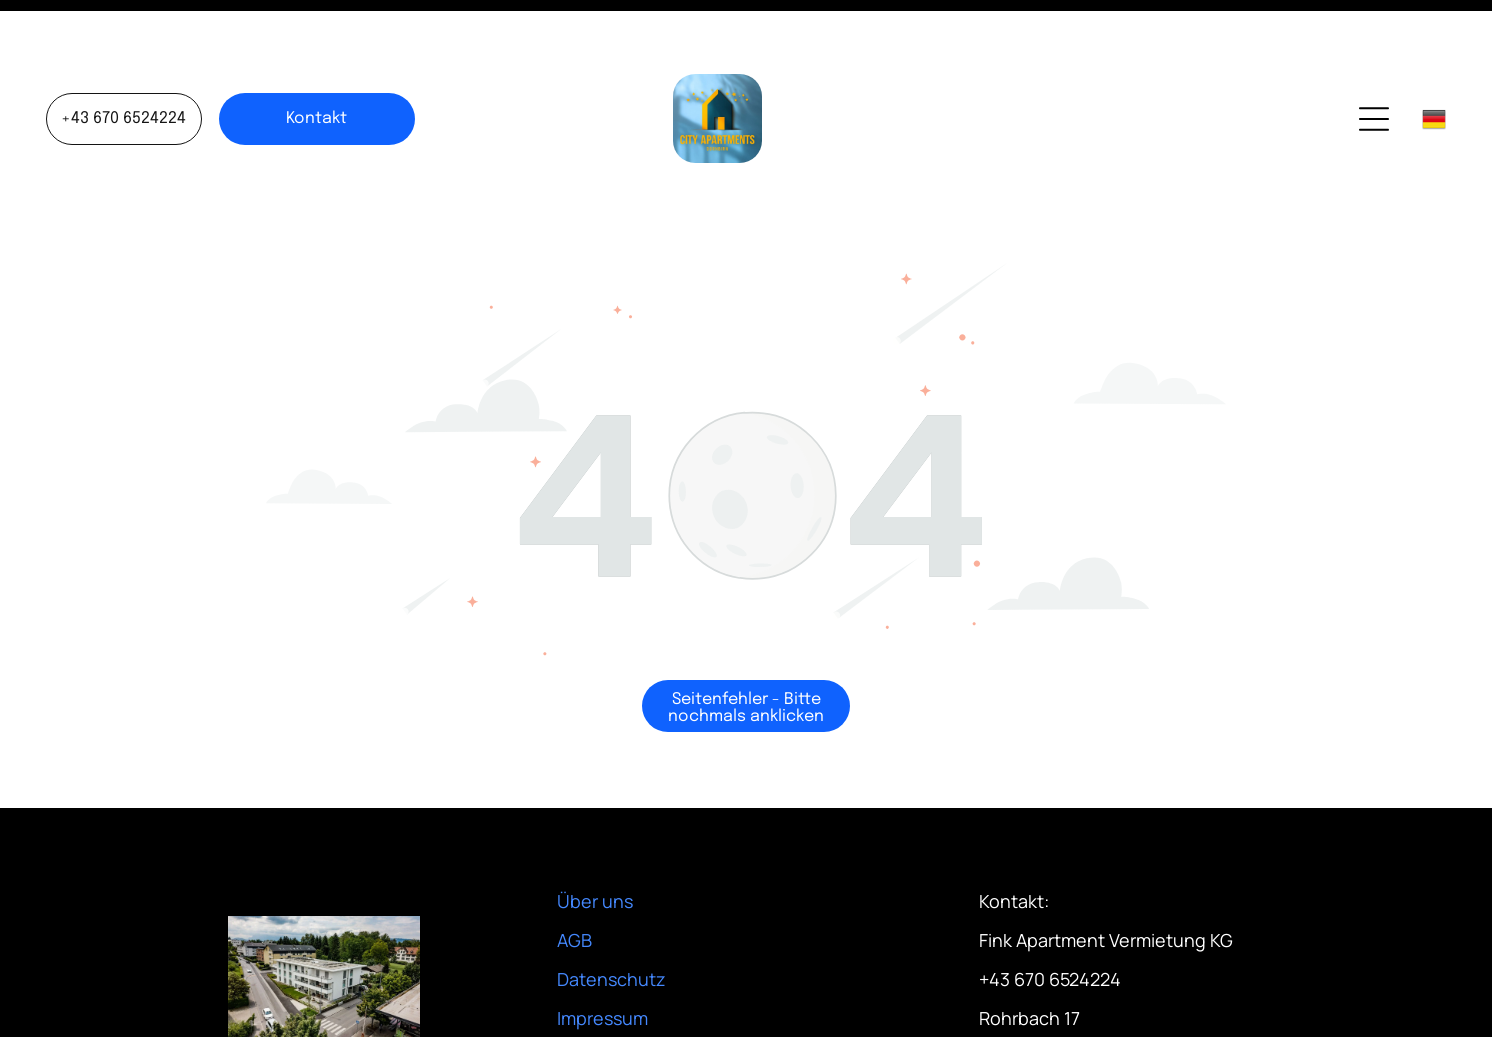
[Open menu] (1374, 69)
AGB (574, 890)
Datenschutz (611, 929)
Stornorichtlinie (621, 1007)
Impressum (602, 968)
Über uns (595, 851)
